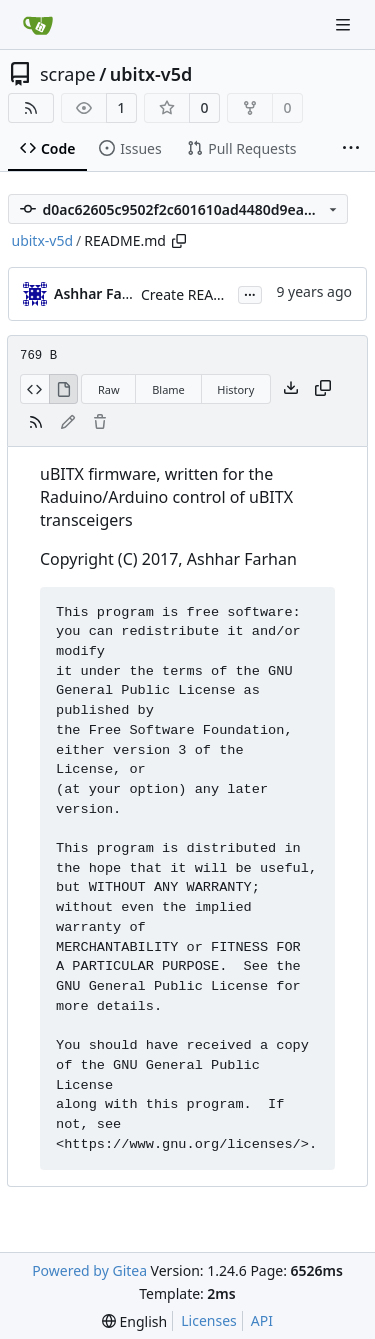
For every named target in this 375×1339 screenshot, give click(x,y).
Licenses (209, 1320)
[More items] (351, 149)
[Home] (38, 25)
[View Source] (34, 389)
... (250, 293)
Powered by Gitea (89, 1270)
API (262, 1320)
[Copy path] (179, 241)
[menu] (134, 1321)
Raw (109, 389)
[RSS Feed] (31, 108)
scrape (68, 74)
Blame (168, 389)
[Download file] (291, 389)
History (235, 389)
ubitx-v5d (151, 74)
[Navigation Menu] (345, 24)
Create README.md (205, 294)
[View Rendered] (64, 389)
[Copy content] (323, 389)
